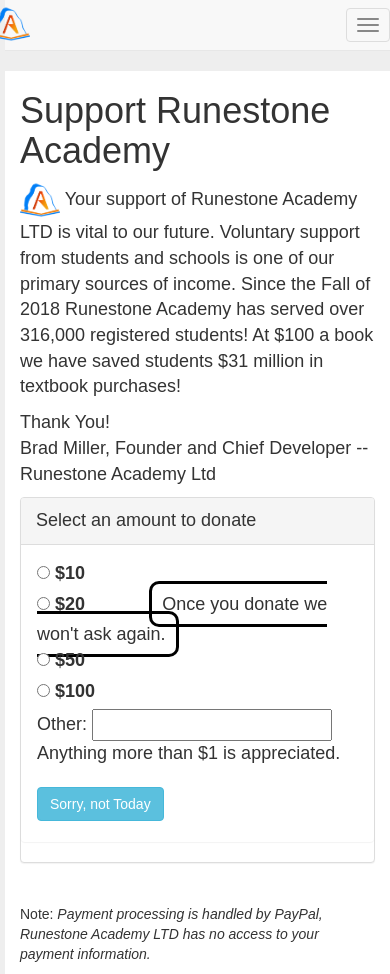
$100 (75, 691)
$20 (70, 604)
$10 (70, 573)
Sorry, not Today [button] (100, 804)
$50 (70, 660)
